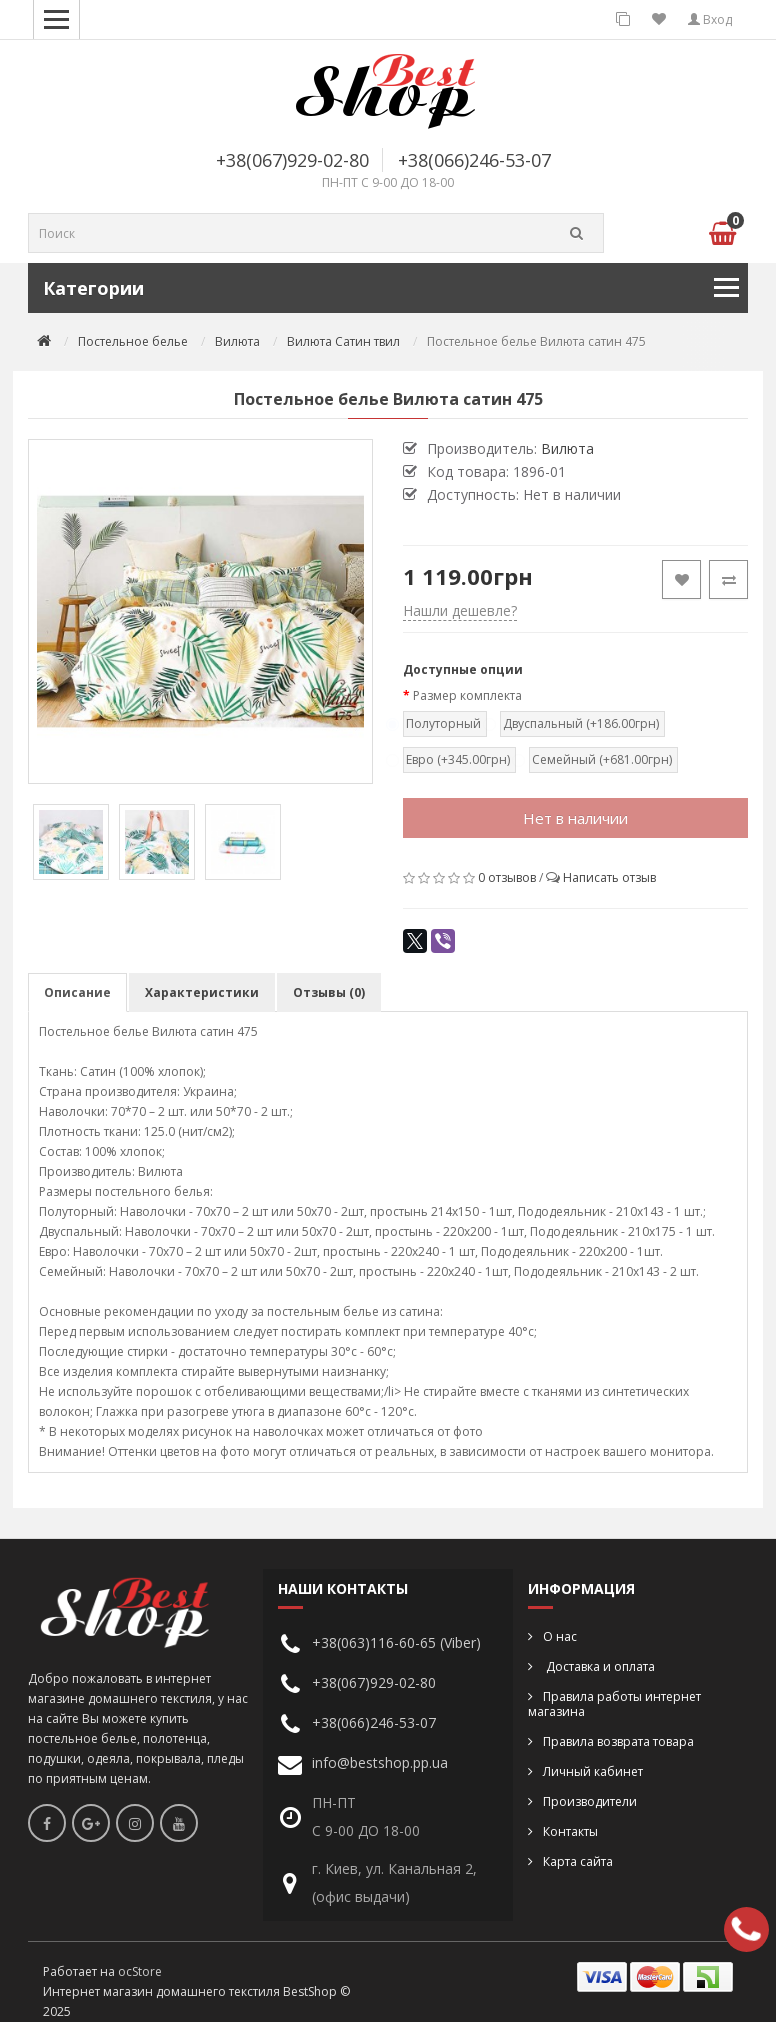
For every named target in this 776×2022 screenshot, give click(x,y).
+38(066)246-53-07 (474, 160)
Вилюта (237, 341)
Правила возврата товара (618, 1741)
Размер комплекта (467, 695)
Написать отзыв (609, 877)
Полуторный (442, 723)
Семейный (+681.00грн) (601, 759)
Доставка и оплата (599, 1666)
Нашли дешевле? (460, 610)
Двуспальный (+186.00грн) (580, 723)
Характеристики (202, 992)
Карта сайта (578, 1861)
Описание (77, 992)
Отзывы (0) (329, 992)
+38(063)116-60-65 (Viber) (396, 1642)
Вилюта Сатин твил (343, 341)
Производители (590, 1801)
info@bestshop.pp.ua (380, 1762)
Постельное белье (133, 341)
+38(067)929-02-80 (292, 160)
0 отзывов (507, 877)
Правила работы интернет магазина (614, 1704)
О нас (560, 1636)
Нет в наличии (575, 818)
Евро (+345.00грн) (457, 759)
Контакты (570, 1831)
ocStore (140, 1971)
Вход (710, 19)
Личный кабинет (593, 1771)
